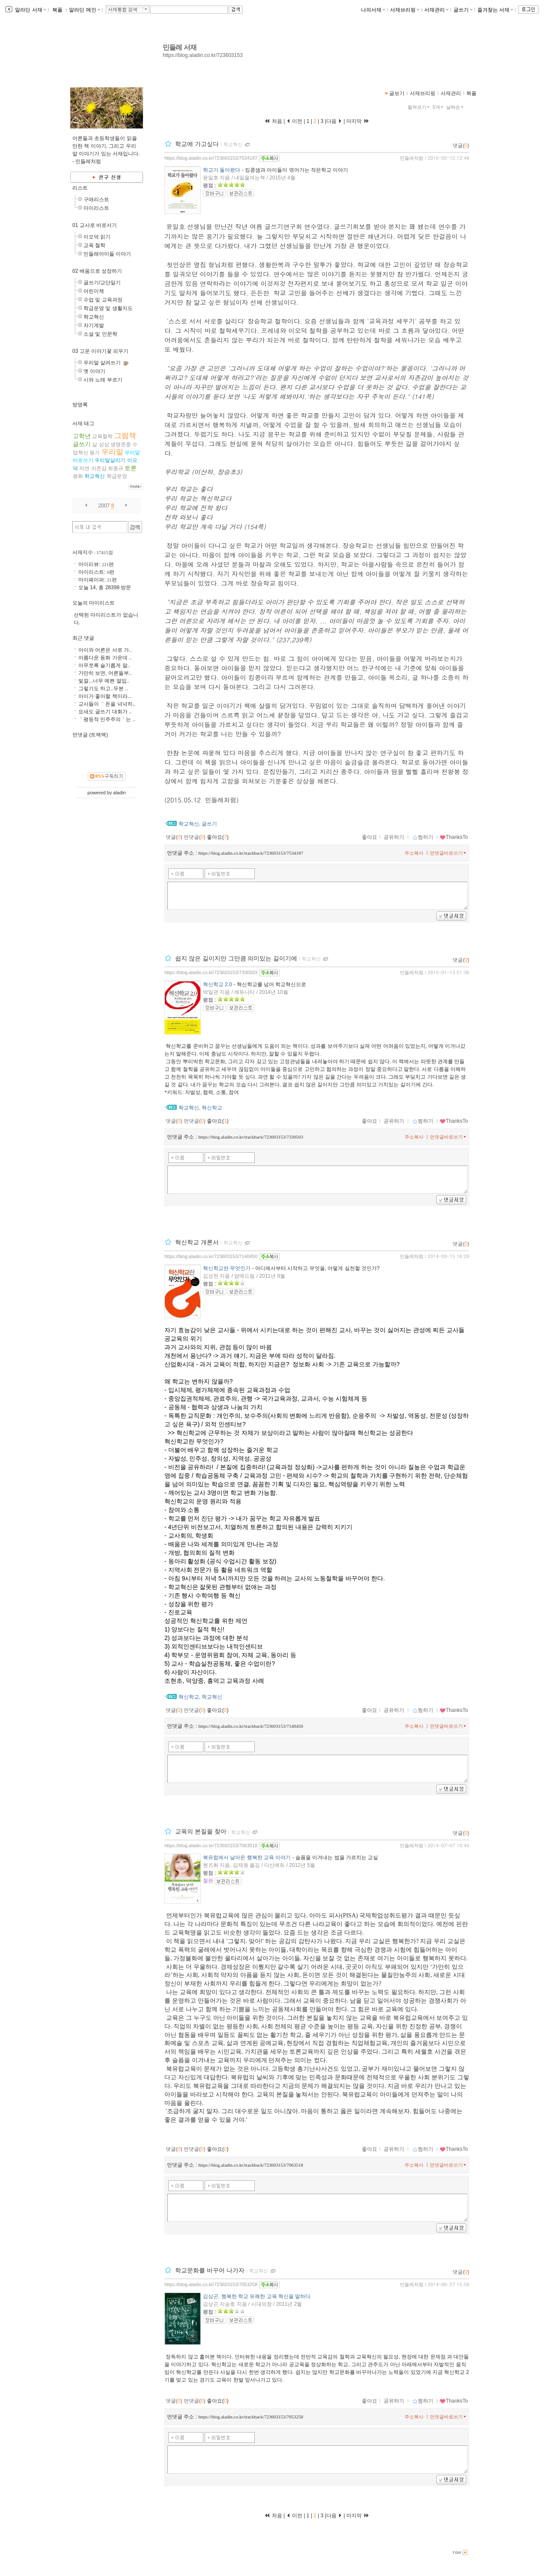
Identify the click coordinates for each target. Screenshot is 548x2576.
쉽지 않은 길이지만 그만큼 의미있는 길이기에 (236, 958)
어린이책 (93, 291)
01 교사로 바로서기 (94, 225)
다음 (334, 121)
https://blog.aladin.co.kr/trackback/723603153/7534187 (250, 853)
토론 (131, 468)
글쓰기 (462, 10)
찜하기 (422, 837)
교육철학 (102, 436)
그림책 (125, 436)
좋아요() (218, 837)
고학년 (82, 435)
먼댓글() (195, 837)
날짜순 (455, 107)
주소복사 (414, 853)
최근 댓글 (83, 638)
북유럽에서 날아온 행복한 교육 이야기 (247, 1857)
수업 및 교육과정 (102, 300)
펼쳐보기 (419, 107)
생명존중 (120, 444)
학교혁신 (232, 144)
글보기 (397, 93)
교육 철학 (94, 245)
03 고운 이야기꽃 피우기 (100, 351)
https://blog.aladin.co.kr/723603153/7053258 (210, 2284)
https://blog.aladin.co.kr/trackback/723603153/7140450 (250, 1726)
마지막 (357, 121)
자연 (84, 468)
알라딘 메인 (84, 10)
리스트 (80, 188)
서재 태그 (83, 423)
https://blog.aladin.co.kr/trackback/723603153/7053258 (250, 2416)
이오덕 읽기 (96, 237)
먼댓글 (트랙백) (90, 735)
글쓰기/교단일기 (102, 283)
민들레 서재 (180, 47)
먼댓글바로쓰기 (449, 853)
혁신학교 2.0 (217, 984)
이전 (294, 121)
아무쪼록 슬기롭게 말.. (104, 665)
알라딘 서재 (30, 10)
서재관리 (436, 10)
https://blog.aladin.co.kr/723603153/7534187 (210, 158)
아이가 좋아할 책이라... (105, 696)
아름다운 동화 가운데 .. (105, 658)
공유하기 (394, 837)
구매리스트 (96, 200)
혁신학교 (212, 1108)
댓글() (461, 146)
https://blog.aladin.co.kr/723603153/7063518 (210, 1845)
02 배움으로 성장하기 (97, 271)
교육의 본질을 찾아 (200, 1831)
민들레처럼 (411, 158)
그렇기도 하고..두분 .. (103, 689)
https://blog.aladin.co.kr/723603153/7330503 (210, 972)
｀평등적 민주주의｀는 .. (106, 719)
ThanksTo (454, 837)
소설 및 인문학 (100, 334)
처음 (273, 121)
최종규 (115, 468)
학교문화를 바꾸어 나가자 (209, 2270)
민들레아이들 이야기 (107, 254)
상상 (104, 444)
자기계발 (93, 325)
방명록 (80, 405)
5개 (439, 107)
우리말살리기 (110, 460)
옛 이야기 (94, 371)
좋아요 (369, 837)
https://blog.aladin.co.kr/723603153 (203, 55)
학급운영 (117, 476)
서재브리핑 (404, 10)
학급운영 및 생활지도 (108, 308)
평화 (78, 476)
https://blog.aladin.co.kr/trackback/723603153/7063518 (250, 2165)
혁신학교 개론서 (197, 1242)
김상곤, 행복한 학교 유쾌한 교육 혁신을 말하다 (256, 2296)
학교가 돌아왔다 (221, 170)
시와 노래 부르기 (102, 380)
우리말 (112, 452)
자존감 (99, 468)
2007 (104, 506)
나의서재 (373, 10)
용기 (94, 453)
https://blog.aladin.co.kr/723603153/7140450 (210, 1256)
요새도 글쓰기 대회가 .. (105, 712)
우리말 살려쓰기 (102, 363)
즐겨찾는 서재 (495, 10)
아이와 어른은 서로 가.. (105, 650)
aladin (119, 792)
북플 (57, 10)
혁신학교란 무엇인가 (226, 1268)
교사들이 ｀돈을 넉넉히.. (106, 704)
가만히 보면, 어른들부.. (105, 673)
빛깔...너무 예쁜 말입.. (103, 681)
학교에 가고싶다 (197, 143)
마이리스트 (96, 208)
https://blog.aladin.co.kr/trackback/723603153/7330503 (250, 1136)
